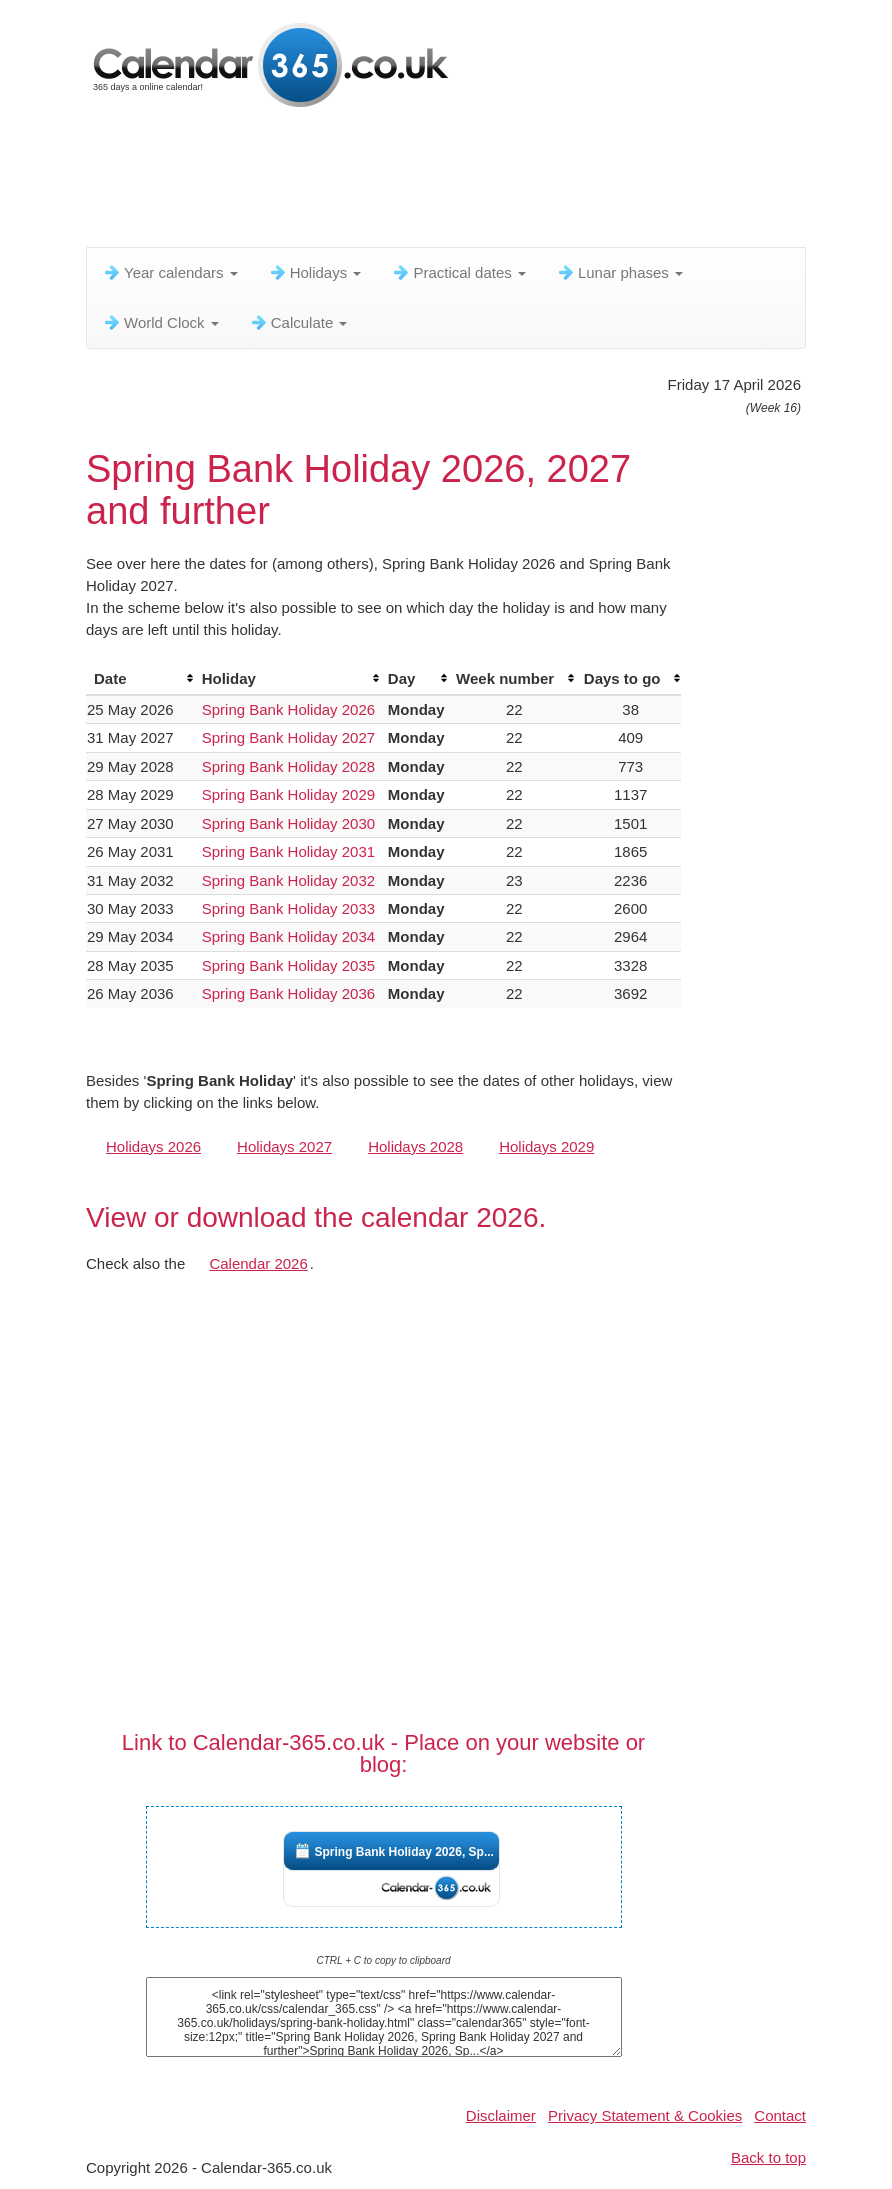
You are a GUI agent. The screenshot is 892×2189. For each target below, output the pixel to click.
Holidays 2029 (546, 1146)
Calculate (298, 322)
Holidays (315, 272)
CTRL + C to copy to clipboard (383, 1960)
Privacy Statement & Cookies (645, 2115)
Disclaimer (501, 2115)
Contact (780, 2115)
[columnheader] (140, 679)
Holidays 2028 (415, 1146)
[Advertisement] (450, 185)
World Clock (160, 322)
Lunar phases (619, 272)
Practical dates (458, 272)
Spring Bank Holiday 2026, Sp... (404, 1852)
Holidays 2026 (153, 1146)
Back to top (768, 2157)
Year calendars (170, 272)
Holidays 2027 (284, 1146)
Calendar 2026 (258, 1263)
